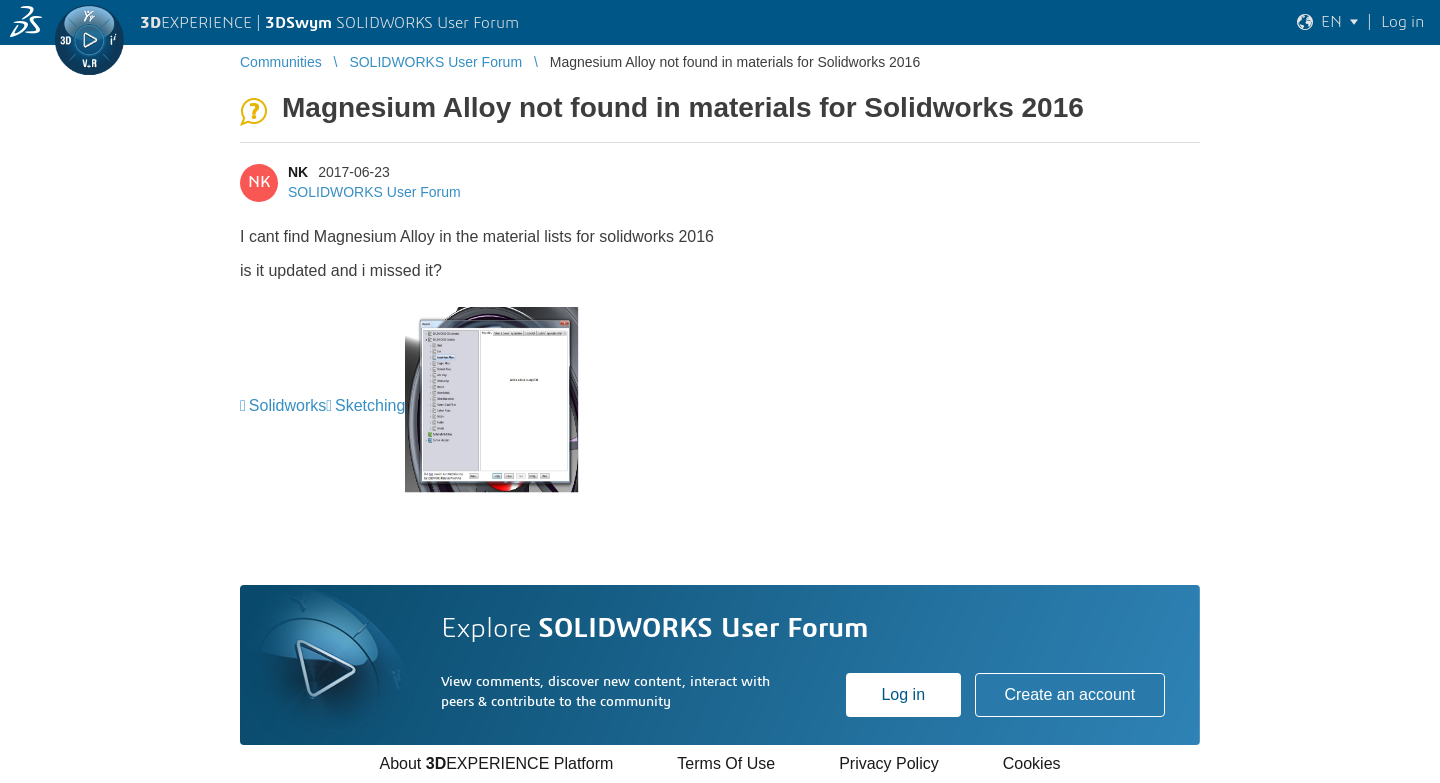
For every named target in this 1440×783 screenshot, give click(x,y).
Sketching (370, 405)
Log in (903, 694)
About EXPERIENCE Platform (496, 763)
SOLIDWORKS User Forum (374, 192)
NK (298, 172)
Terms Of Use (726, 763)
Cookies (1032, 763)
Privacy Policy (889, 763)
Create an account (1069, 694)
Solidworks (287, 405)
